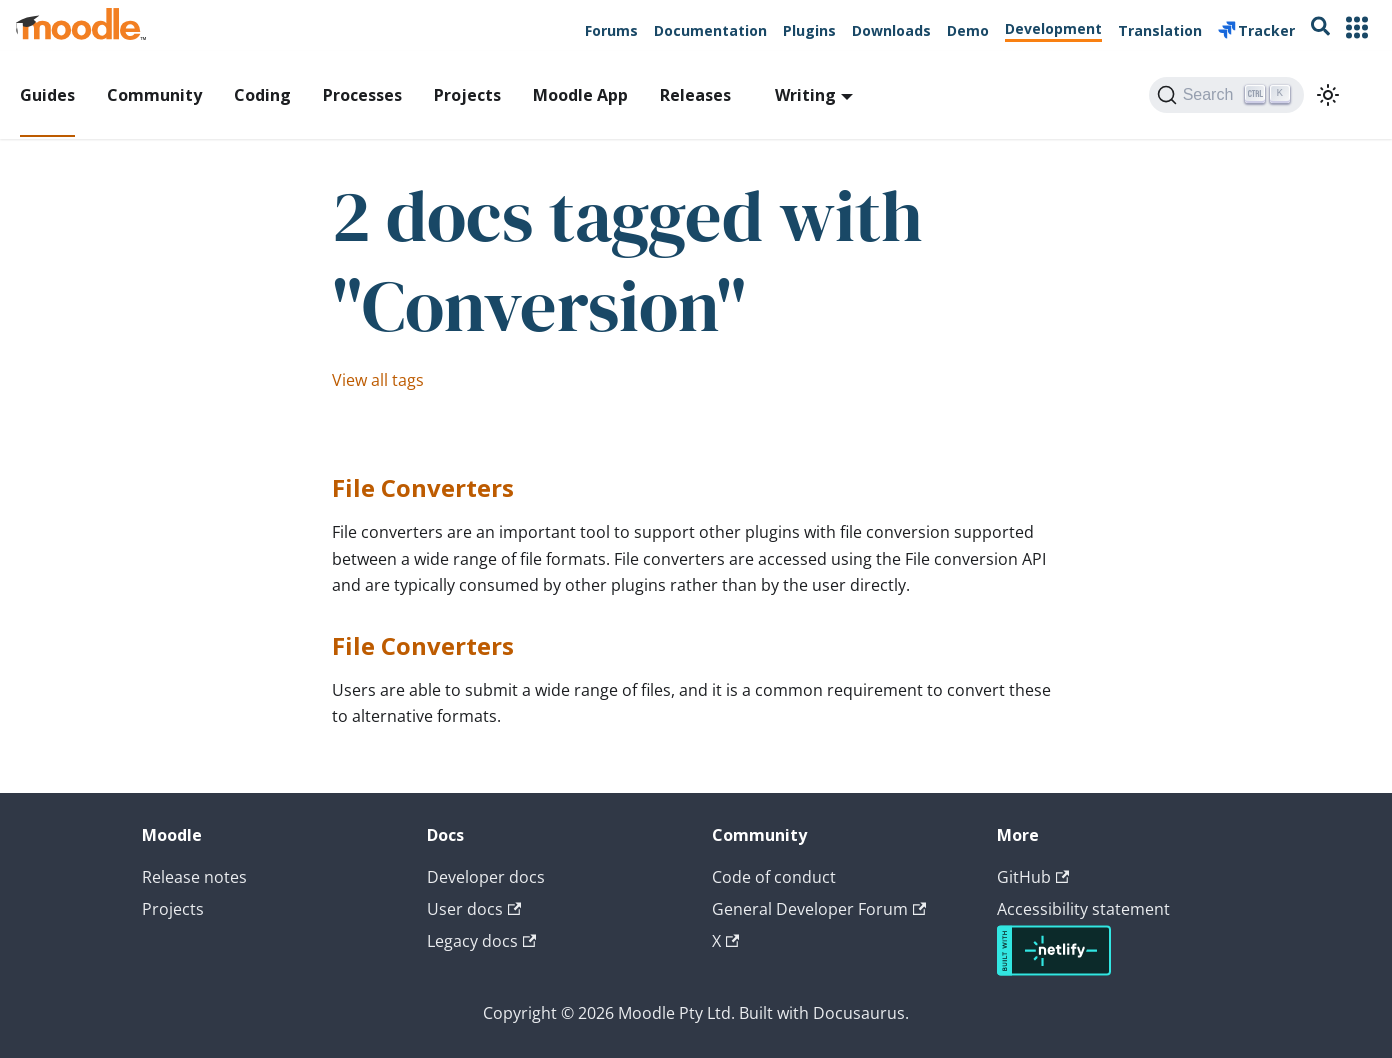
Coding (262, 95)
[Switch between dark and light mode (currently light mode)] (1328, 95)
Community (154, 95)
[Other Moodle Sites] (1357, 29)
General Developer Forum (819, 909)
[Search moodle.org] (1320, 29)
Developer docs (486, 877)
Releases (695, 95)
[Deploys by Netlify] (1054, 970)
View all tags (378, 380)
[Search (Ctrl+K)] (1226, 95)
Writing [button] (805, 95)
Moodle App (580, 95)
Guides (47, 95)
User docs (474, 909)
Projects (467, 95)
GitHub (1033, 877)
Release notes (194, 877)
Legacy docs (481, 941)
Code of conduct (774, 877)
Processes (362, 95)
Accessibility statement (1083, 909)
